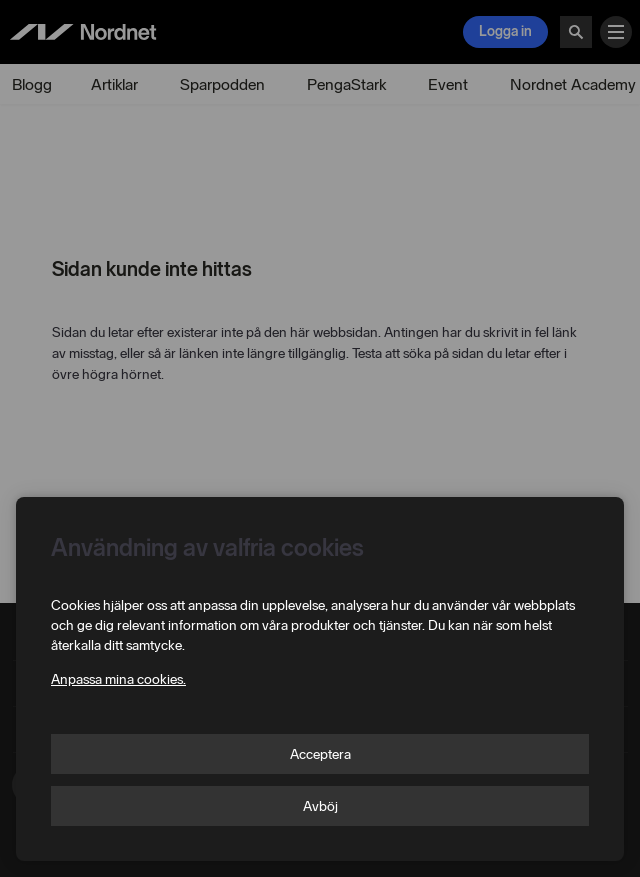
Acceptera (320, 754)
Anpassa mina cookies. (118, 679)
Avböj (320, 806)
